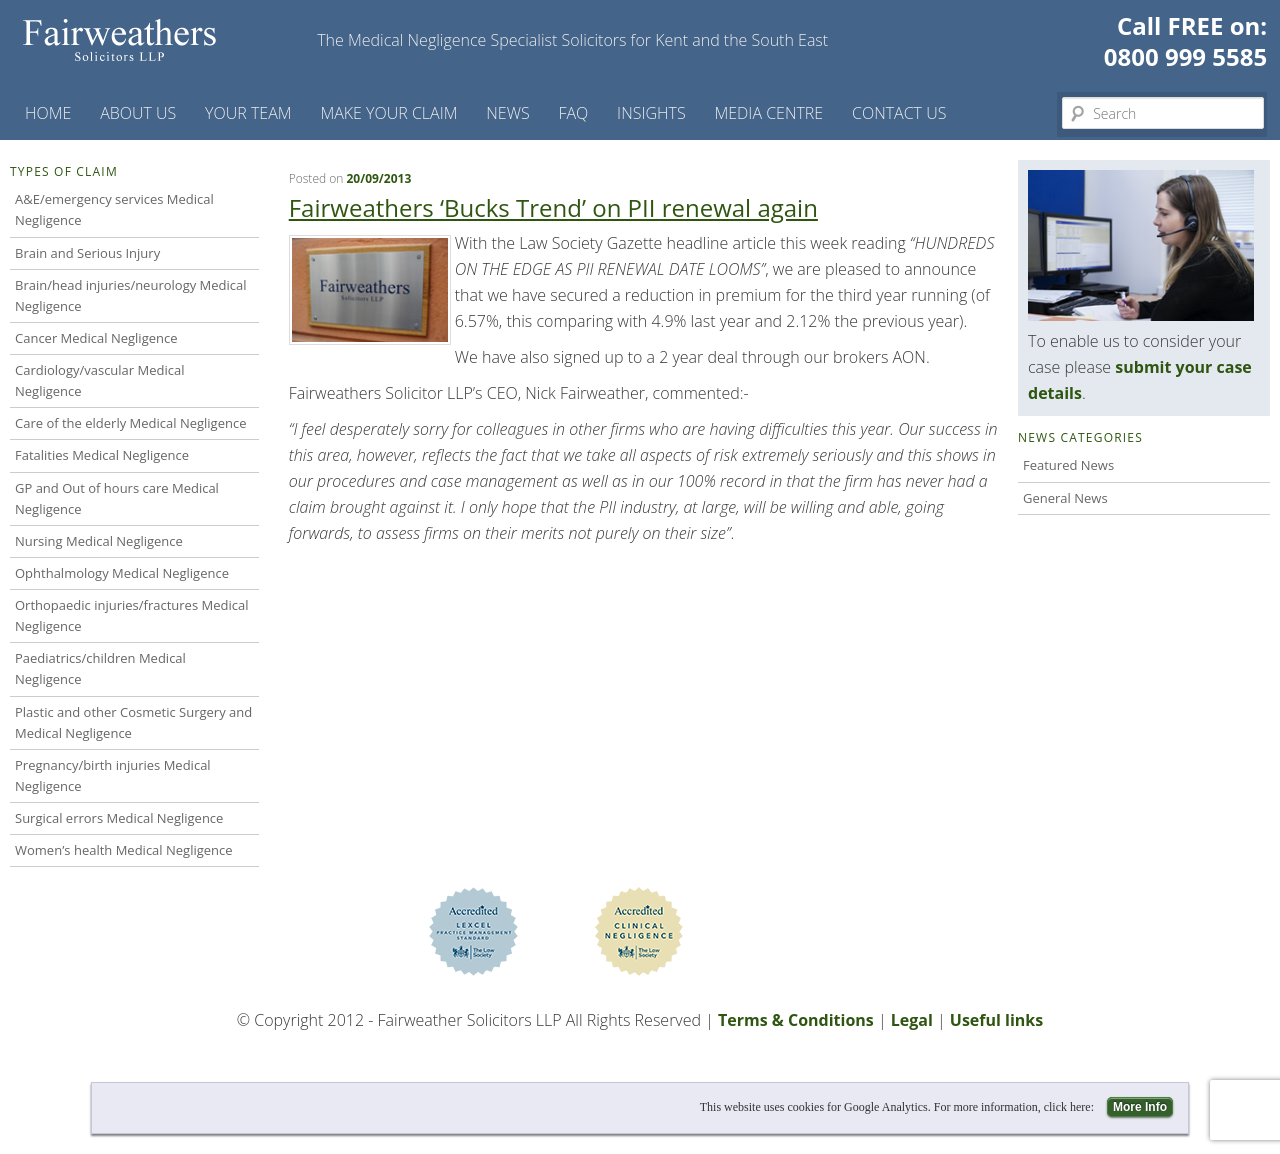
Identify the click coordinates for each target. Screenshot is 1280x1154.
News (507, 113)
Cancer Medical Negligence (96, 338)
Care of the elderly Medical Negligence (130, 423)
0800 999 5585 (1185, 56)
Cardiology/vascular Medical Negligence (100, 380)
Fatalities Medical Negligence (102, 455)
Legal (912, 1020)
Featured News (1068, 465)
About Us (138, 113)
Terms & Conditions (796, 1020)
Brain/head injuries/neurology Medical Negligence (131, 295)
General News (1065, 498)
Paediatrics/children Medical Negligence (100, 668)
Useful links (996, 1020)
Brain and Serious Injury (87, 253)
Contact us (899, 113)
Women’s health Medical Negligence (124, 850)
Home (48, 113)
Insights (651, 113)
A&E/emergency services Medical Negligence (114, 209)
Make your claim (388, 113)
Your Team (248, 113)
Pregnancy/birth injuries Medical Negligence (113, 775)
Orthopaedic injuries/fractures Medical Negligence (131, 615)
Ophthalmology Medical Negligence (122, 573)
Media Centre (768, 113)
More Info (1140, 1107)
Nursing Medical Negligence (99, 541)
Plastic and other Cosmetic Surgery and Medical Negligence (133, 722)
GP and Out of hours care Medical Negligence (117, 498)
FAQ (573, 113)
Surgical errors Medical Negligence (119, 818)
